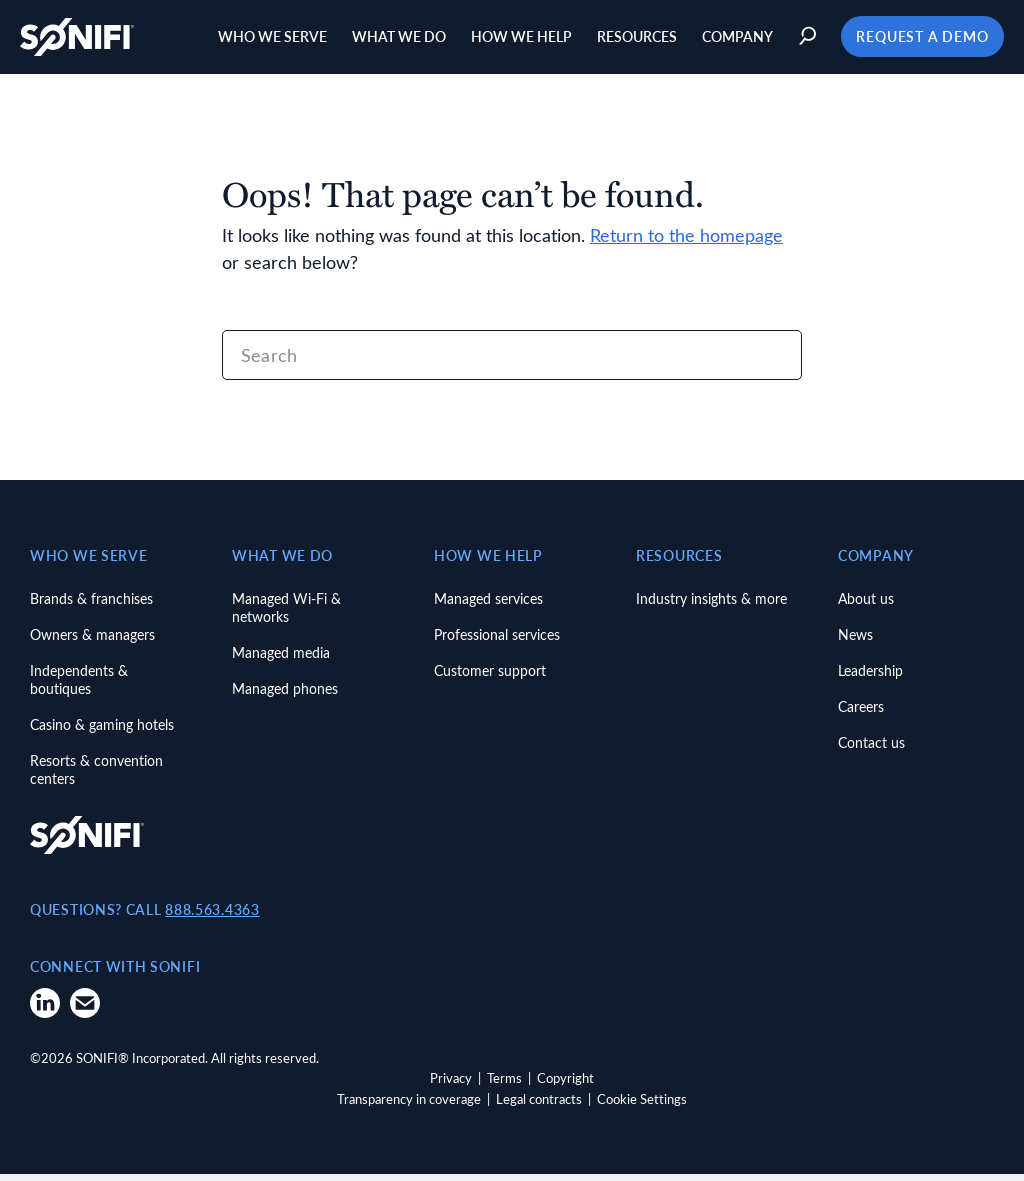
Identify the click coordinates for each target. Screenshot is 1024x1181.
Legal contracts (539, 1106)
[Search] (512, 363)
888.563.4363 (212, 916)
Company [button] (733, 40)
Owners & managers (92, 641)
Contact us (871, 749)
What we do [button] (395, 40)
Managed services (488, 605)
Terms (504, 1084)
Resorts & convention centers (96, 776)
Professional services (497, 641)
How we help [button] (517, 40)
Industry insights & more (711, 605)
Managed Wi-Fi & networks (286, 614)
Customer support (490, 677)
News (855, 641)
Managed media (281, 659)
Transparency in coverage (409, 1106)
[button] (805, 40)
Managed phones (285, 695)
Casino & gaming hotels (102, 731)
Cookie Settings (642, 1106)
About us (866, 605)
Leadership (870, 677)
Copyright (565, 1084)
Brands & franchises (91, 605)
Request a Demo (918, 40)
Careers (861, 713)
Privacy (451, 1084)
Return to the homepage (686, 243)
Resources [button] (633, 40)
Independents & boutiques (79, 686)
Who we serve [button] (268, 40)
